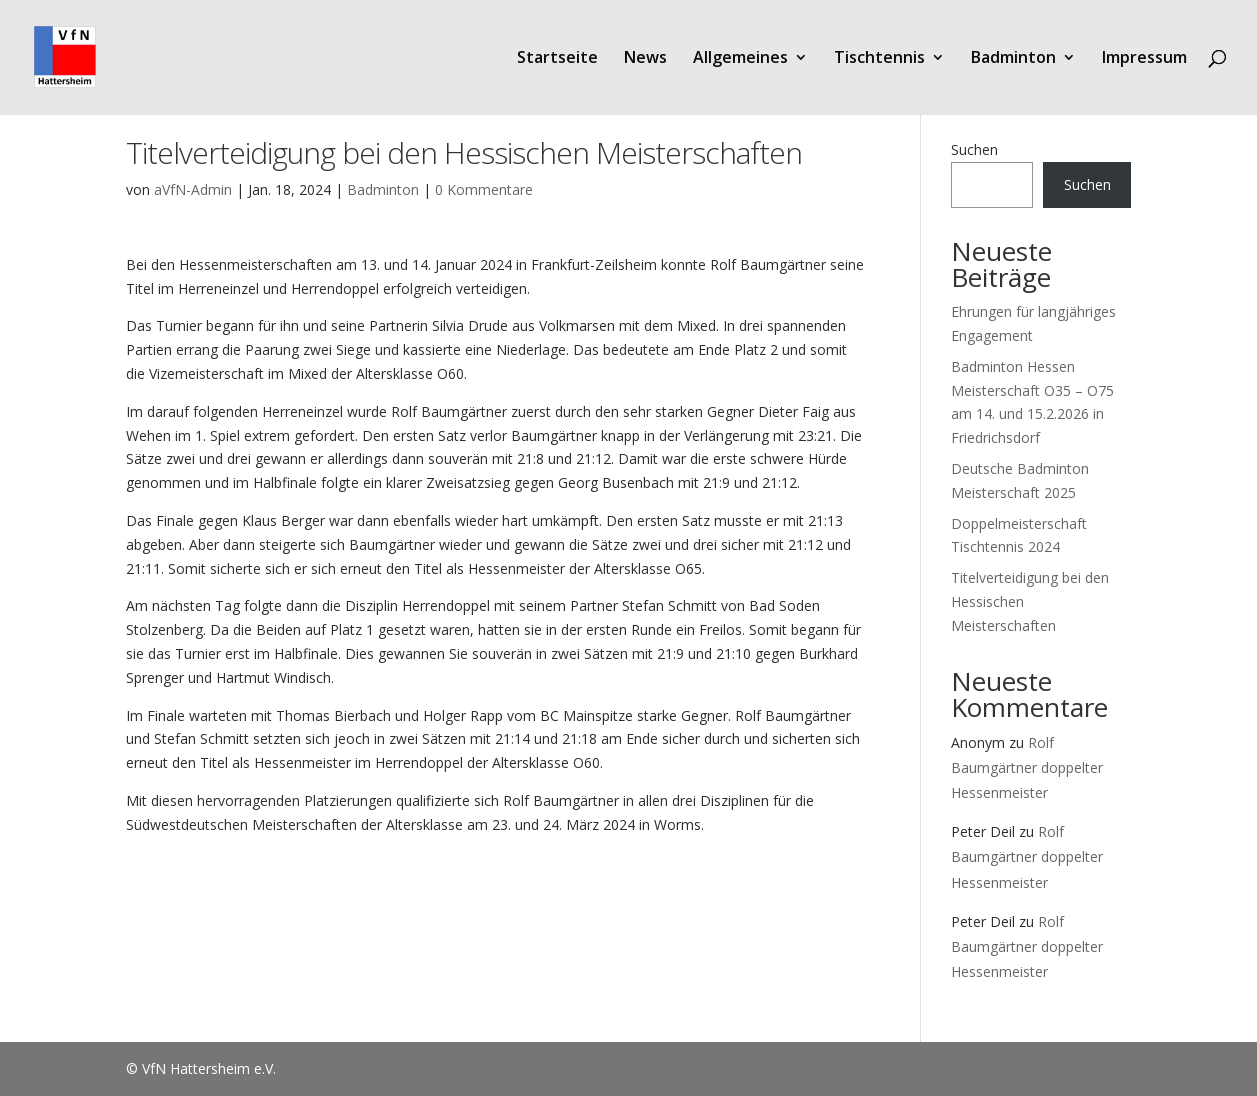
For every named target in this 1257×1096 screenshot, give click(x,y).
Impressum (1144, 59)
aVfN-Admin (193, 189)
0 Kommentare (484, 189)
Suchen (974, 149)
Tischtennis (879, 59)
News (645, 59)
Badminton (1013, 59)
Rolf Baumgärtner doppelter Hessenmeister (1027, 767)
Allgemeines (740, 59)
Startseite (557, 59)
